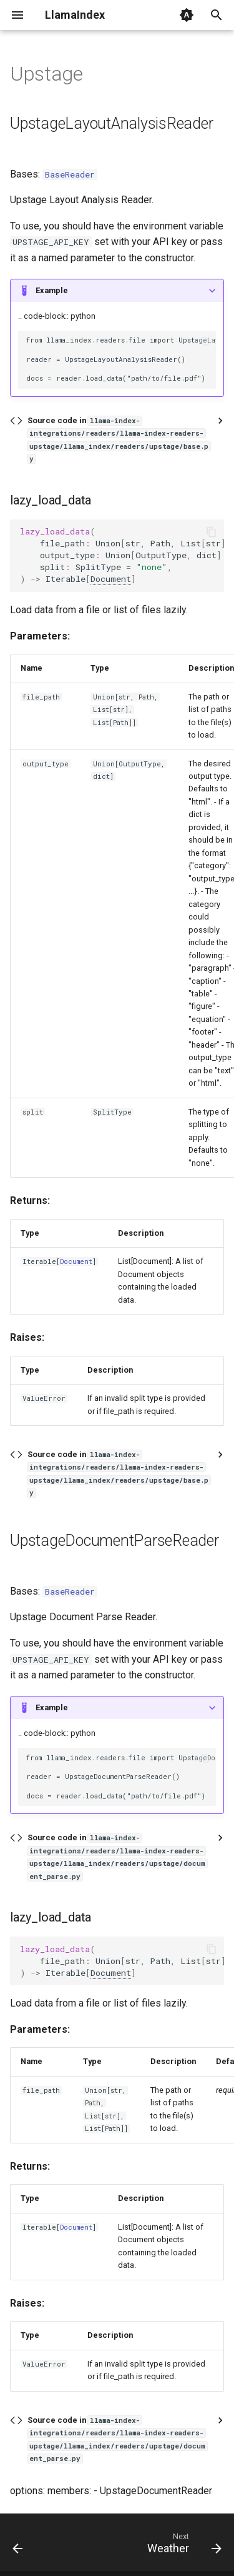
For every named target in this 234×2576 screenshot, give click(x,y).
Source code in (118, 439)
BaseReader (70, 174)
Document (110, 578)
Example (52, 290)
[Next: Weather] (183, 2545)
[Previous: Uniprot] (18, 2545)
